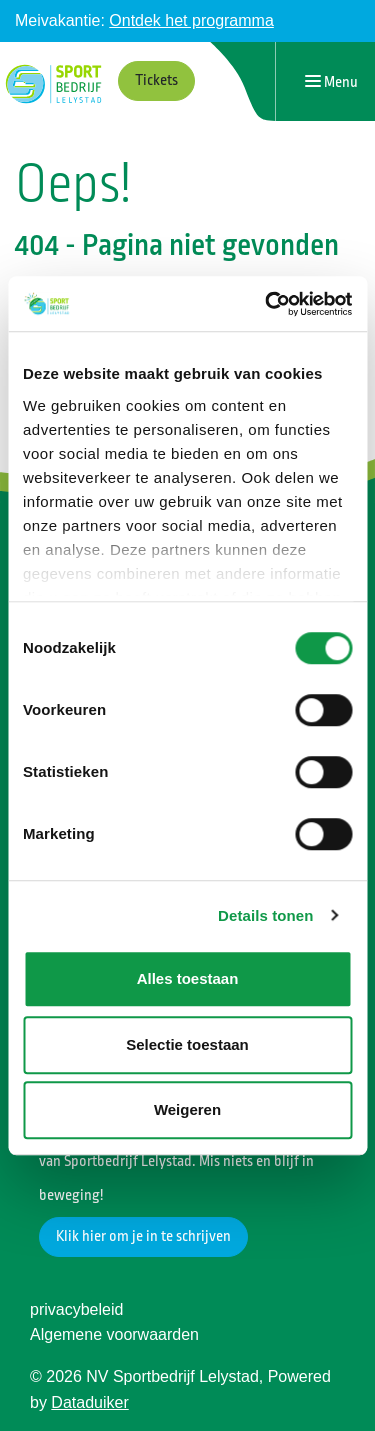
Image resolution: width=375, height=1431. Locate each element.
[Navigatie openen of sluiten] (331, 81)
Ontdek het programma (191, 20)
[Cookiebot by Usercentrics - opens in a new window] (267, 304)
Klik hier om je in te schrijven (143, 1236)
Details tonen (265, 915)
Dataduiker (89, 1402)
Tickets (156, 80)
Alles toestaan (188, 978)
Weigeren (187, 1109)
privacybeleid (76, 1309)
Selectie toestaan (187, 1044)
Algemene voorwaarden (114, 1334)
